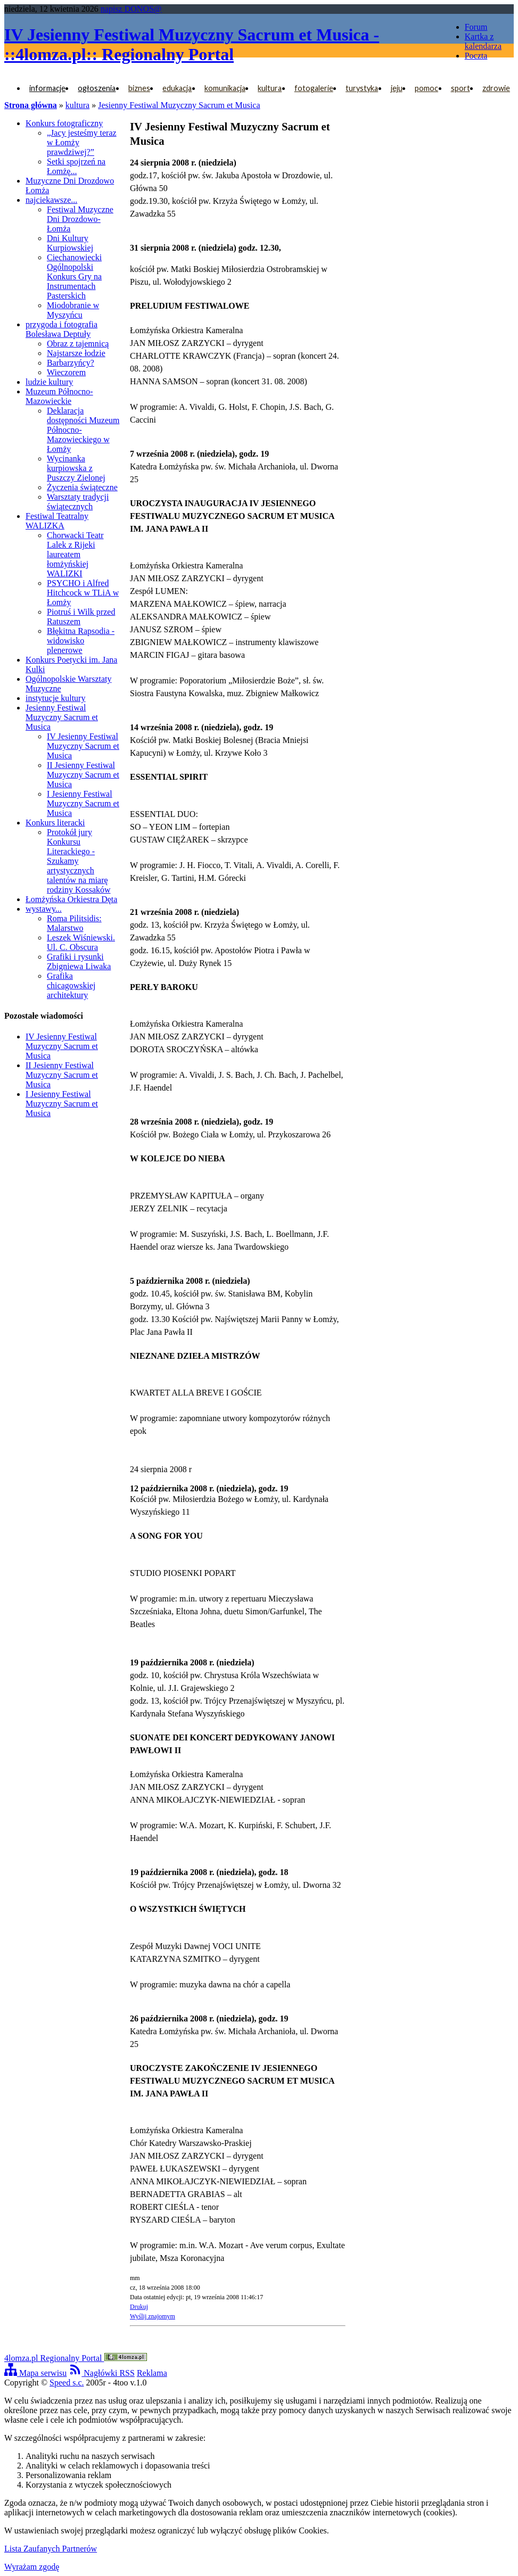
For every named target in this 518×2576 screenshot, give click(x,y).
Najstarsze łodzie (76, 353)
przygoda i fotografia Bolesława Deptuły (61, 329)
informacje (47, 88)
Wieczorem (66, 372)
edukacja (177, 88)
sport (460, 88)
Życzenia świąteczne (82, 487)
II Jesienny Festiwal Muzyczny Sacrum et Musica (83, 775)
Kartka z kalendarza (483, 41)
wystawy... (44, 908)
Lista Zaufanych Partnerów (50, 2548)
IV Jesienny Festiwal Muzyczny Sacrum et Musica (83, 746)
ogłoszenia (97, 88)
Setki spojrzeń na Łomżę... (76, 166)
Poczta (476, 55)
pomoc (426, 88)
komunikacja (224, 88)
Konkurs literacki (55, 822)
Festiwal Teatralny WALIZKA (57, 520)
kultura (270, 88)
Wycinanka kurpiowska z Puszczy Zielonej (76, 468)
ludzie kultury (49, 381)
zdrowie (496, 88)
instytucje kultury (55, 698)
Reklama (152, 2372)
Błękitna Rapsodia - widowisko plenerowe (80, 640)
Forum (476, 26)
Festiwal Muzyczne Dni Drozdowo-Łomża (80, 219)
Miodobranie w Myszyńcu (73, 310)
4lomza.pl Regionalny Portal (75, 2358)
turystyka (362, 88)
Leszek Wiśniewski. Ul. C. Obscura (81, 942)
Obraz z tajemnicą (78, 343)
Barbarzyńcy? (70, 362)
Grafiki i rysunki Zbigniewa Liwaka (79, 961)
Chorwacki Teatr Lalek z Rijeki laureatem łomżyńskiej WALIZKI (75, 554)
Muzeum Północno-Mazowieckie (59, 396)
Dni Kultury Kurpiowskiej (70, 243)
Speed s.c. (67, 2382)
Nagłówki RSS (102, 2372)
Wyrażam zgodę (31, 2566)
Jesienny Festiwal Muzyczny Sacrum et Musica (179, 105)
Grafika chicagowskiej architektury (71, 985)
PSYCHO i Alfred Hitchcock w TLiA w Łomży (83, 593)
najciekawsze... (51, 199)
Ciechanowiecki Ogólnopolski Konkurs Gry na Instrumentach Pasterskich (74, 276)
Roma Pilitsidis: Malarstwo (74, 923)
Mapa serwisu (35, 2372)
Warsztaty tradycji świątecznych (78, 501)
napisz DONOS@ (131, 8)
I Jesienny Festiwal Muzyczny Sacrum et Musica (83, 803)
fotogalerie (313, 88)
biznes (139, 88)
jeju (396, 88)
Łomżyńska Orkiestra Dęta (71, 899)
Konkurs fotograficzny (64, 123)
